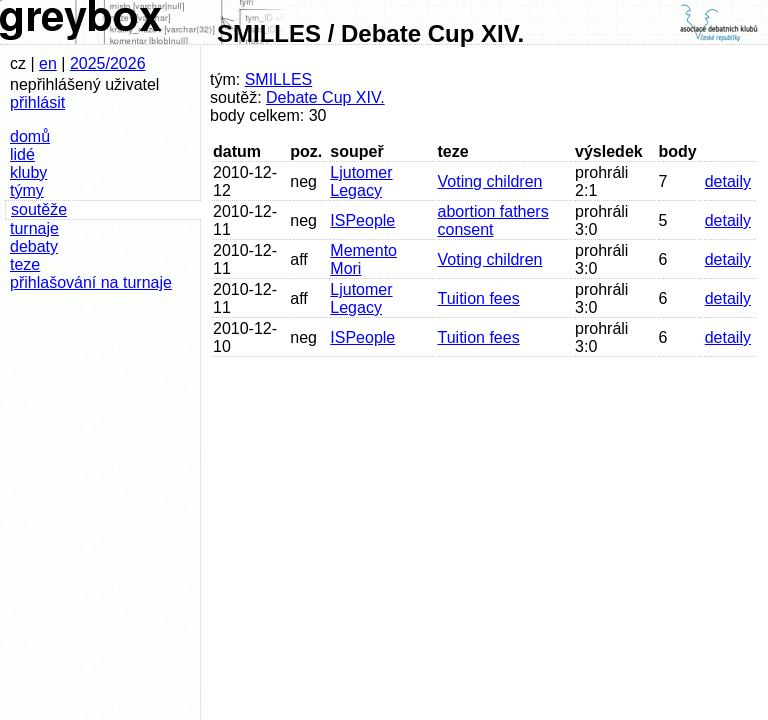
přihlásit (37, 102)
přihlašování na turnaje (91, 282)
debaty (34, 246)
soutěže (39, 209)
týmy (27, 190)
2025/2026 (108, 63)
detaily (728, 181)
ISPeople (362, 220)
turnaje (34, 228)
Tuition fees (479, 298)
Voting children (490, 181)
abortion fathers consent (493, 220)
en (48, 63)
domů (30, 136)
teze (25, 264)
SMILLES (279, 79)
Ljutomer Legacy (361, 181)
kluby (28, 172)
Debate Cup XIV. (325, 97)
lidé (22, 154)
